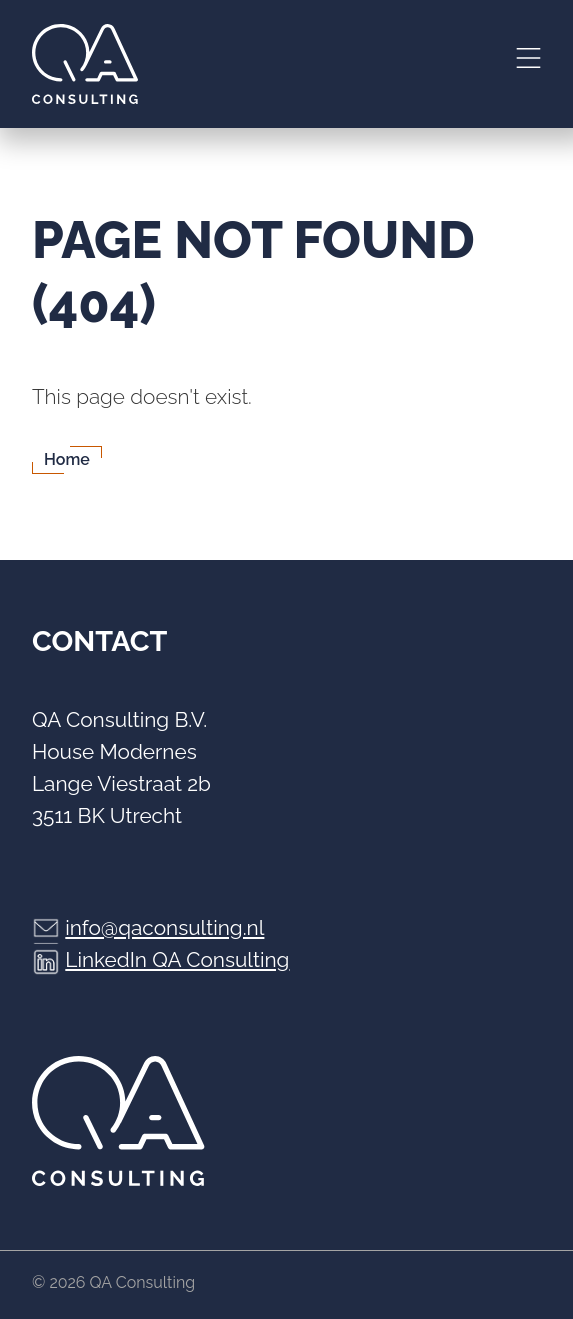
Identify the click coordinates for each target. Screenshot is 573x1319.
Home (67, 459)
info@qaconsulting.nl (164, 927)
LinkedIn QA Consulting (177, 959)
